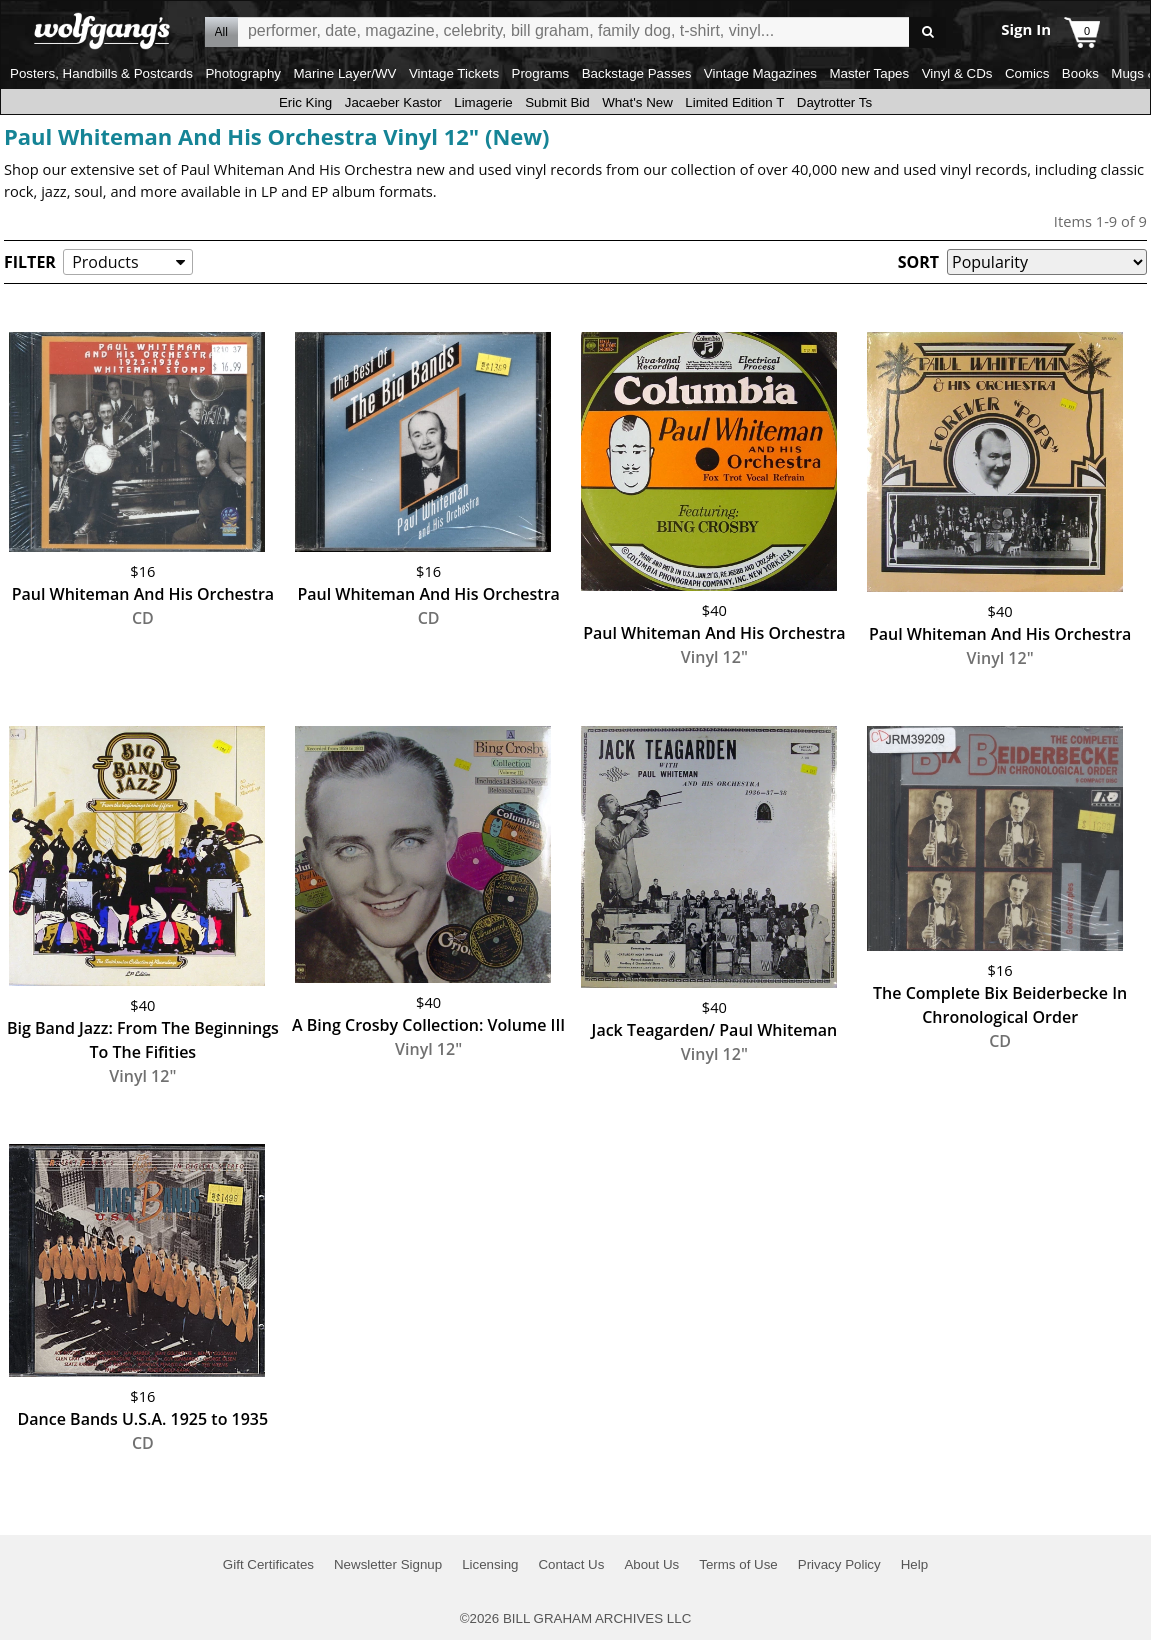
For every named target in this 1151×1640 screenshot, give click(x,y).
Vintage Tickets (454, 73)
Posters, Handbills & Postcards (101, 73)
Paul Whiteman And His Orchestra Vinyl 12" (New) (277, 136)
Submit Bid (557, 102)
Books (1080, 73)
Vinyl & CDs (957, 73)
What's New (637, 102)
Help (914, 1564)
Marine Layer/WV (344, 73)
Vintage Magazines (760, 73)
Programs (541, 73)
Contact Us (571, 1564)
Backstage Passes (637, 73)
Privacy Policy (839, 1564)
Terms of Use (738, 1564)
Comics (1027, 73)
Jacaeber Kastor (393, 102)
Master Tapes (869, 73)
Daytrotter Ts (834, 102)
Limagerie (483, 102)
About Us (651, 1564)
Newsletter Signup (388, 1564)
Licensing (490, 1564)
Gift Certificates (268, 1564)
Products (105, 262)
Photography (243, 73)
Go (927, 32)
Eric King (305, 102)
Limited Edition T (734, 102)
